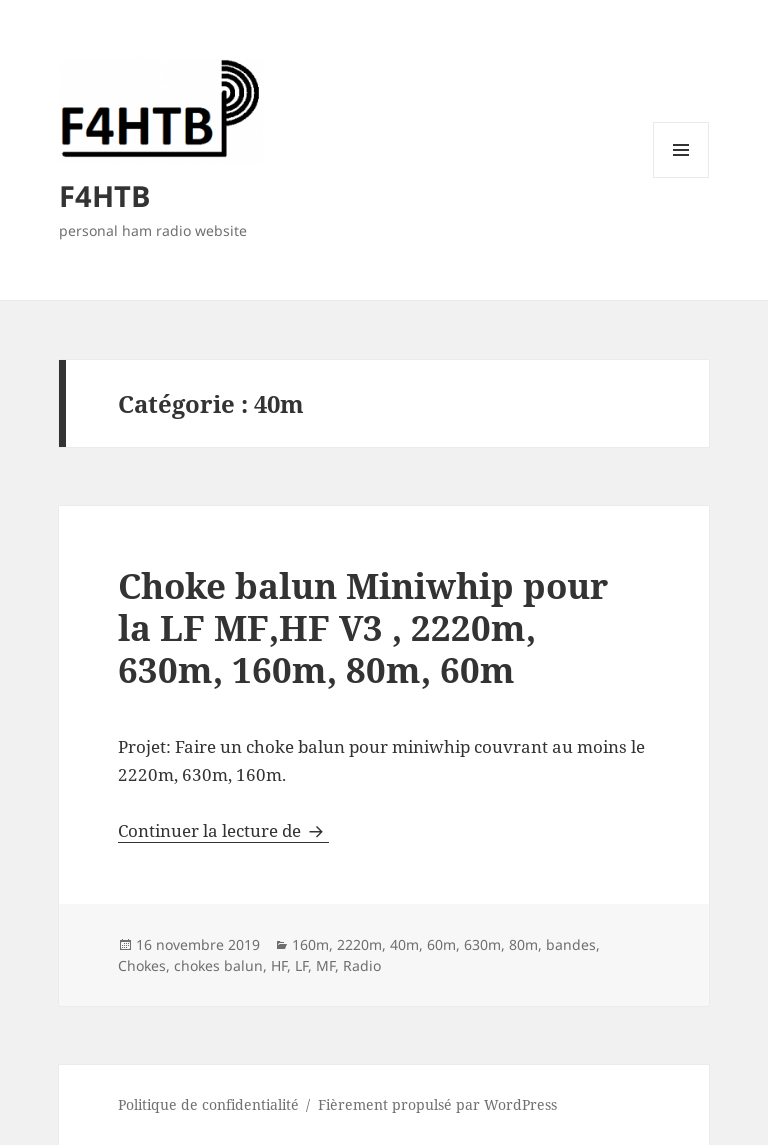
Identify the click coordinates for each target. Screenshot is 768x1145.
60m (441, 944)
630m (482, 944)
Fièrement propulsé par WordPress (437, 1104)
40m (404, 944)
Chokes (142, 965)
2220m (359, 944)
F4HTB (104, 195)
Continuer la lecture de (223, 830)
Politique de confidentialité (208, 1104)
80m (523, 944)
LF (301, 965)
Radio (362, 965)
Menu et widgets (681, 177)
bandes (571, 944)
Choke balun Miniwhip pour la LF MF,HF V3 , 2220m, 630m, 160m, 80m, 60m (363, 627)
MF (325, 965)
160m (310, 944)
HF (279, 965)
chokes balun (218, 965)
